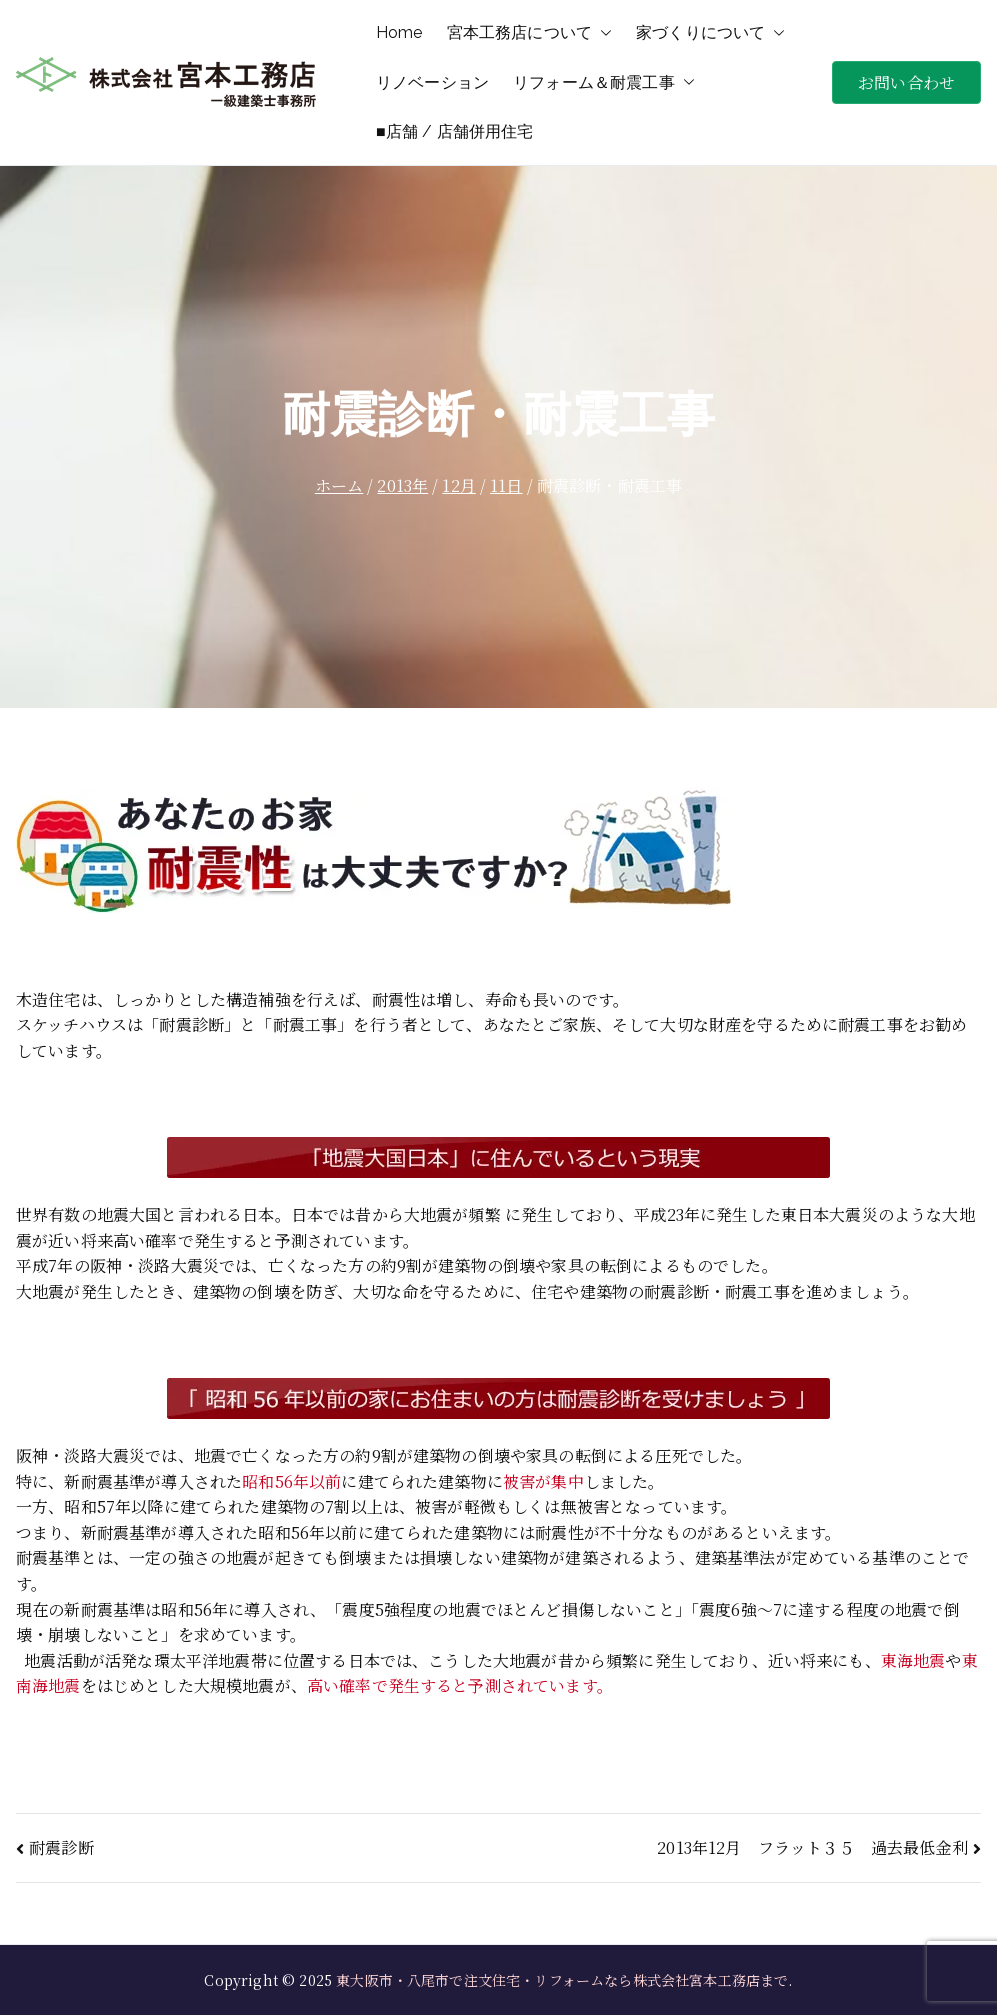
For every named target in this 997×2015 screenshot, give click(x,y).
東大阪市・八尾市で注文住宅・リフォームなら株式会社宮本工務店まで (562, 1980)
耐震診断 (61, 1847)
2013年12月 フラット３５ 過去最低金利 (812, 1847)
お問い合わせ (906, 82)
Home (399, 32)
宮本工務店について (529, 33)
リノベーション (432, 82)
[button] (602, 33)
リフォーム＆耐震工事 (604, 83)
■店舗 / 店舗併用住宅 (455, 131)
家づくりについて (710, 33)
